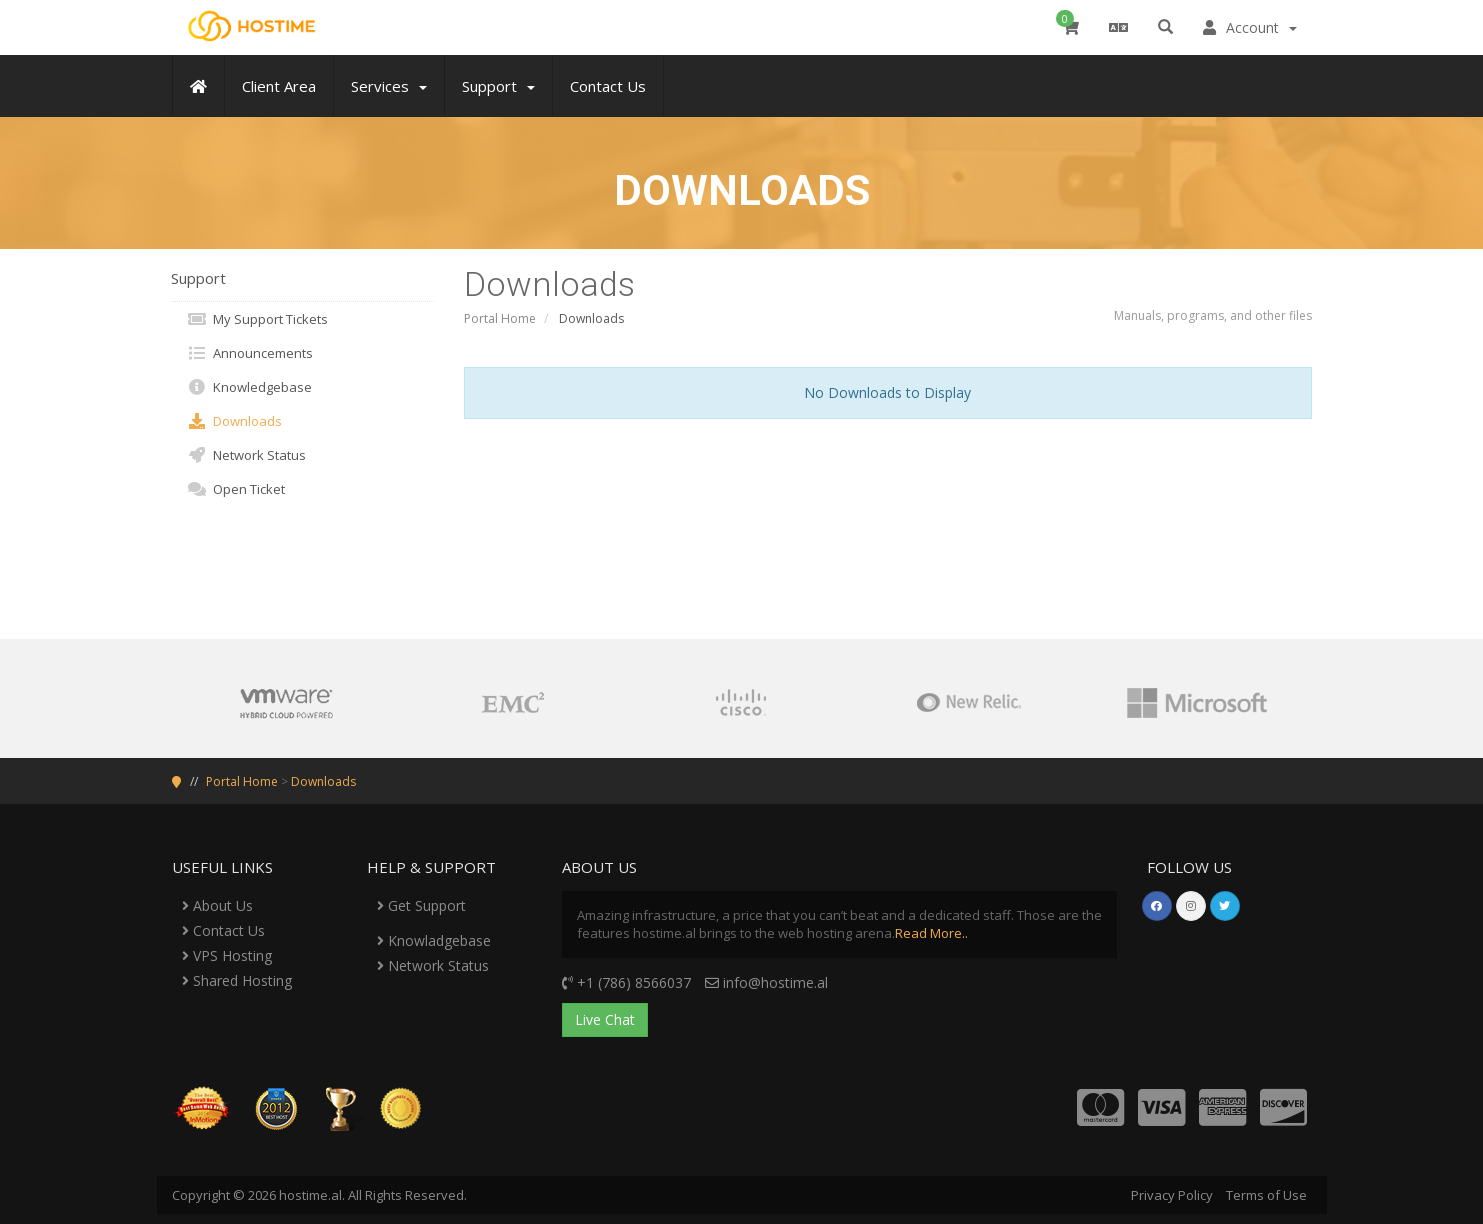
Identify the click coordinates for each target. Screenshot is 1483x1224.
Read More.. (931, 933)
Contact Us (223, 930)
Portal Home (500, 318)
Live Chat (605, 1019)
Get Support (421, 905)
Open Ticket (236, 489)
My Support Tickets (257, 319)
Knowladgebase (434, 940)
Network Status (246, 455)
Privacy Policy (1172, 1195)
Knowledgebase (249, 387)
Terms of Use (1266, 1195)
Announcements (250, 353)
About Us (217, 905)
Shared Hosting (237, 980)
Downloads (234, 421)
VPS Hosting (227, 955)
